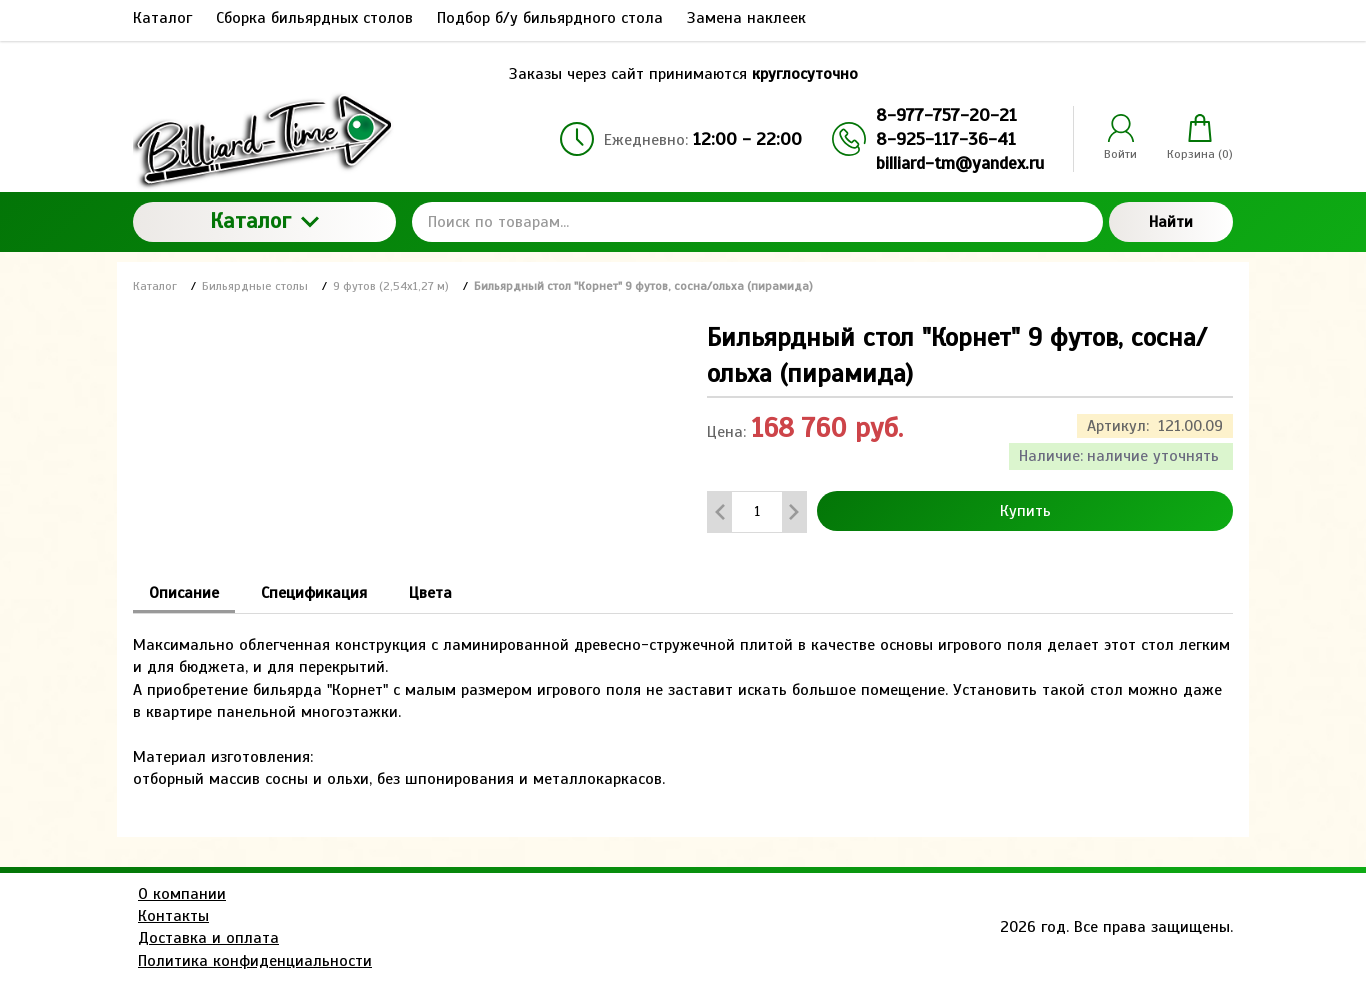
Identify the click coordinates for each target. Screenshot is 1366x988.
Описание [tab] (184, 593)
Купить (1025, 511)
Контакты (173, 916)
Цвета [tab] (430, 593)
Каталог (264, 220)
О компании (182, 894)
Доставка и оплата (208, 938)
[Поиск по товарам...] (757, 222)
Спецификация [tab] (314, 593)
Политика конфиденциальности (255, 961)
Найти (1171, 222)
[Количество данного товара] (757, 511)
